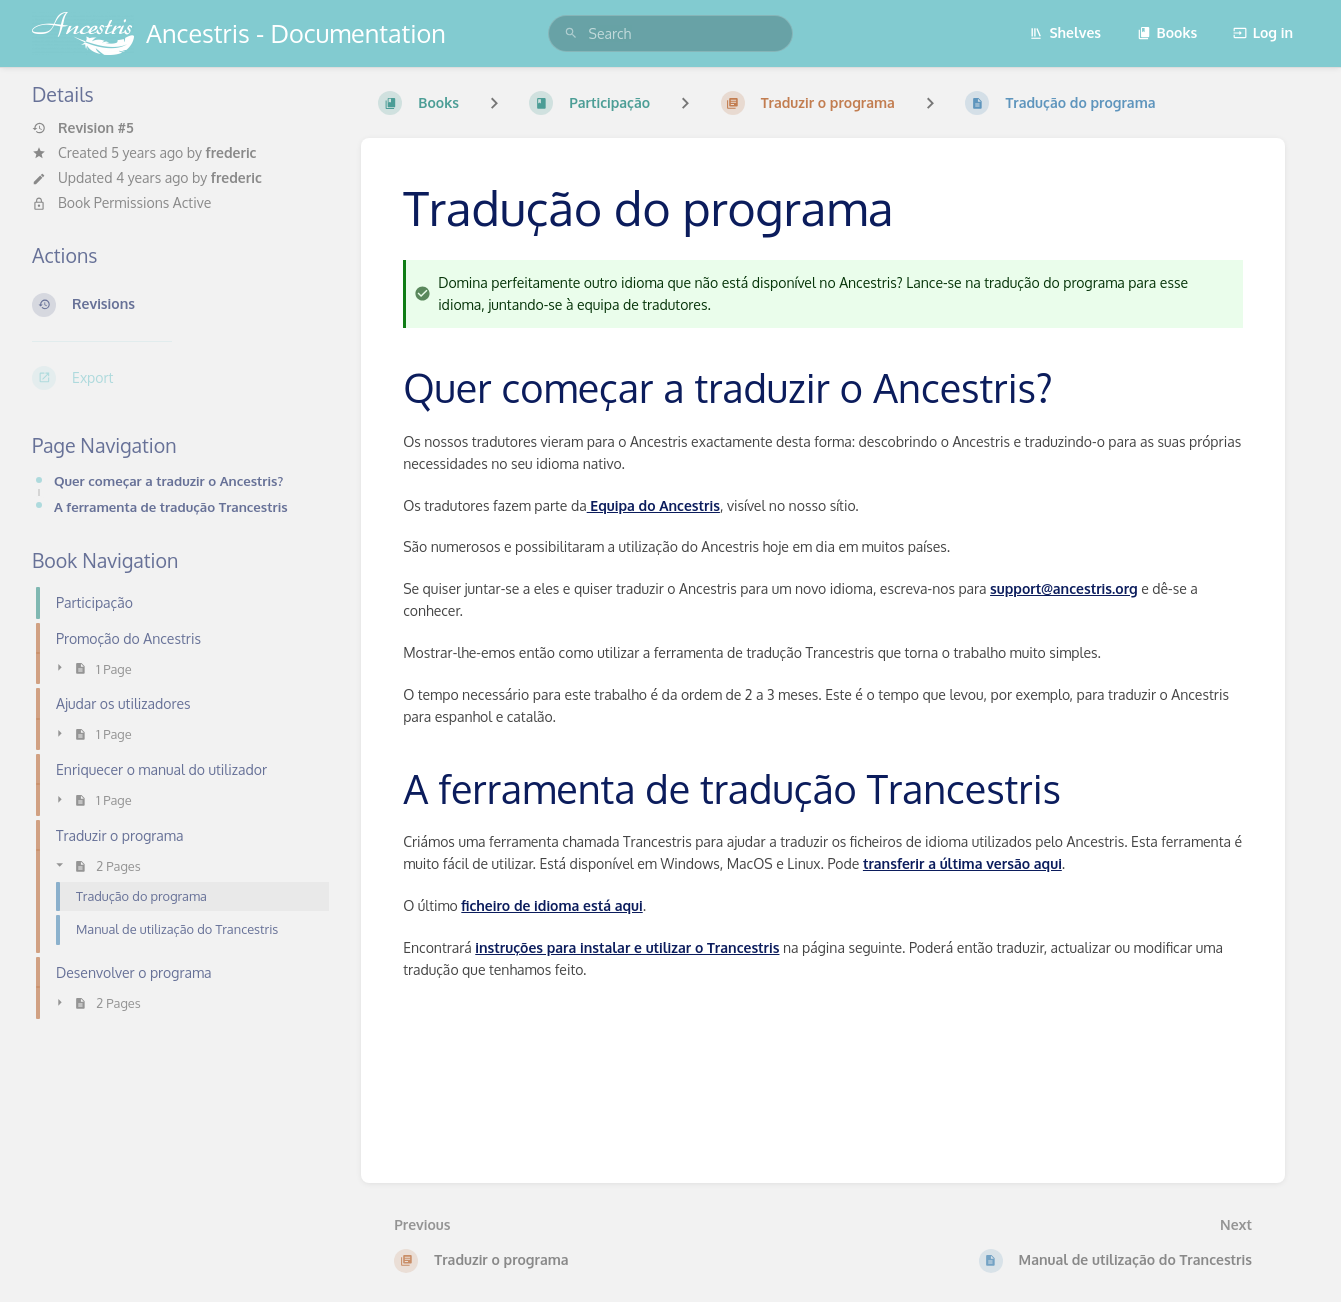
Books (1167, 32)
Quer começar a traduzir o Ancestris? (168, 480)
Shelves (1065, 32)
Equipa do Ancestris (653, 505)
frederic (230, 152)
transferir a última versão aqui (962, 863)
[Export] (180, 378)
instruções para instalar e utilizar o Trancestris (627, 947)
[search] (671, 33)
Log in (1263, 32)
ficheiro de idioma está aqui (551, 905)
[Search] (571, 33)
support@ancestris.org (1064, 588)
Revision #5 (83, 128)
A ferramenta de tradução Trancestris (171, 506)
